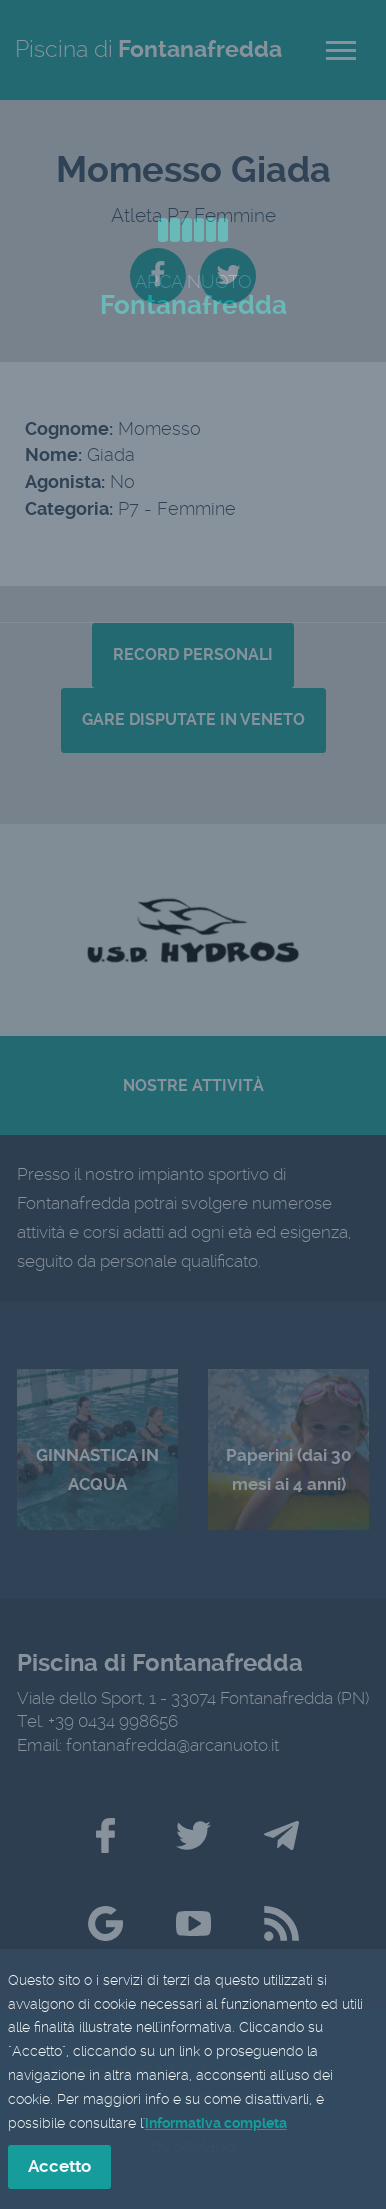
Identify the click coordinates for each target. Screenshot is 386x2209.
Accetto (59, 2169)
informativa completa (216, 2125)
